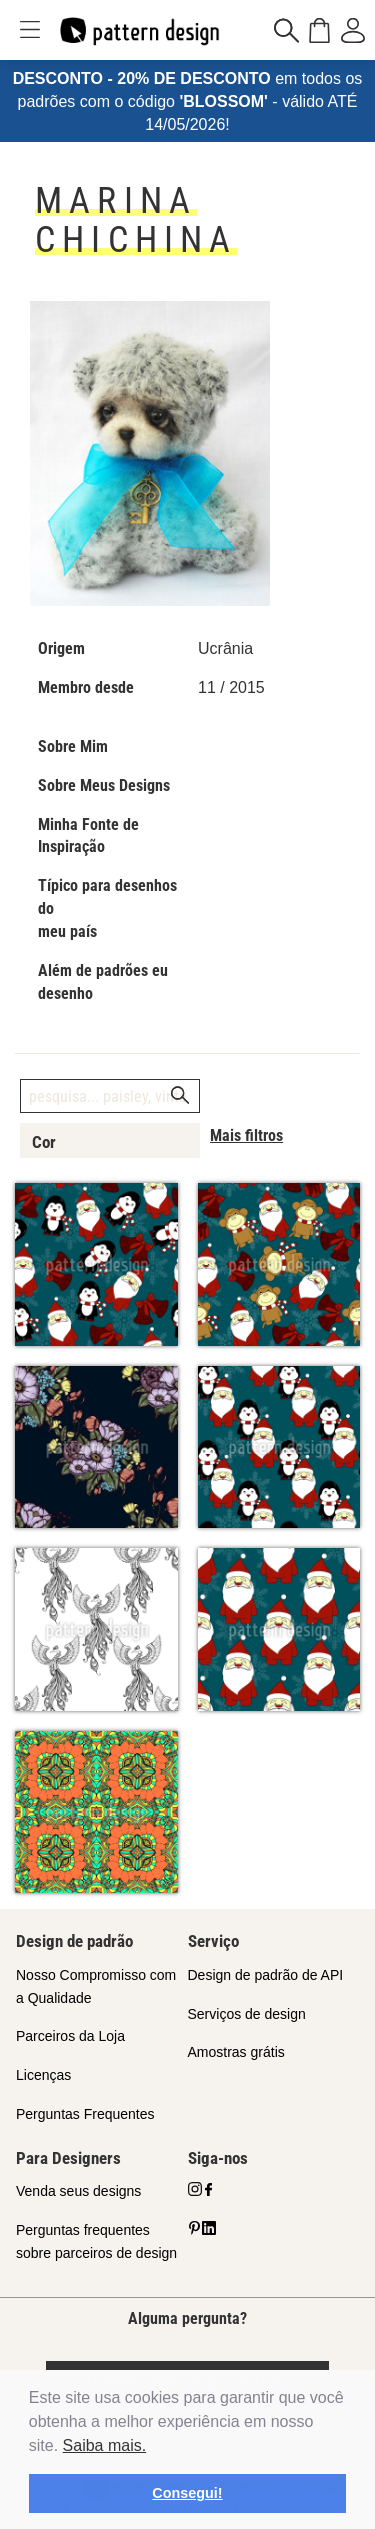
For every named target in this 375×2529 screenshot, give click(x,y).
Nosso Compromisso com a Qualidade (96, 1986)
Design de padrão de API (266, 1975)
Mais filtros (246, 1135)
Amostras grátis (236, 2052)
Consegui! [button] (187, 2493)
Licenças (43, 2075)
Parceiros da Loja (70, 2036)
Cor (44, 1142)
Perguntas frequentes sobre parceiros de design (96, 2241)
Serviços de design (247, 2014)
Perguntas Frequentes (85, 2114)
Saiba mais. (105, 2445)
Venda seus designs (78, 2191)
